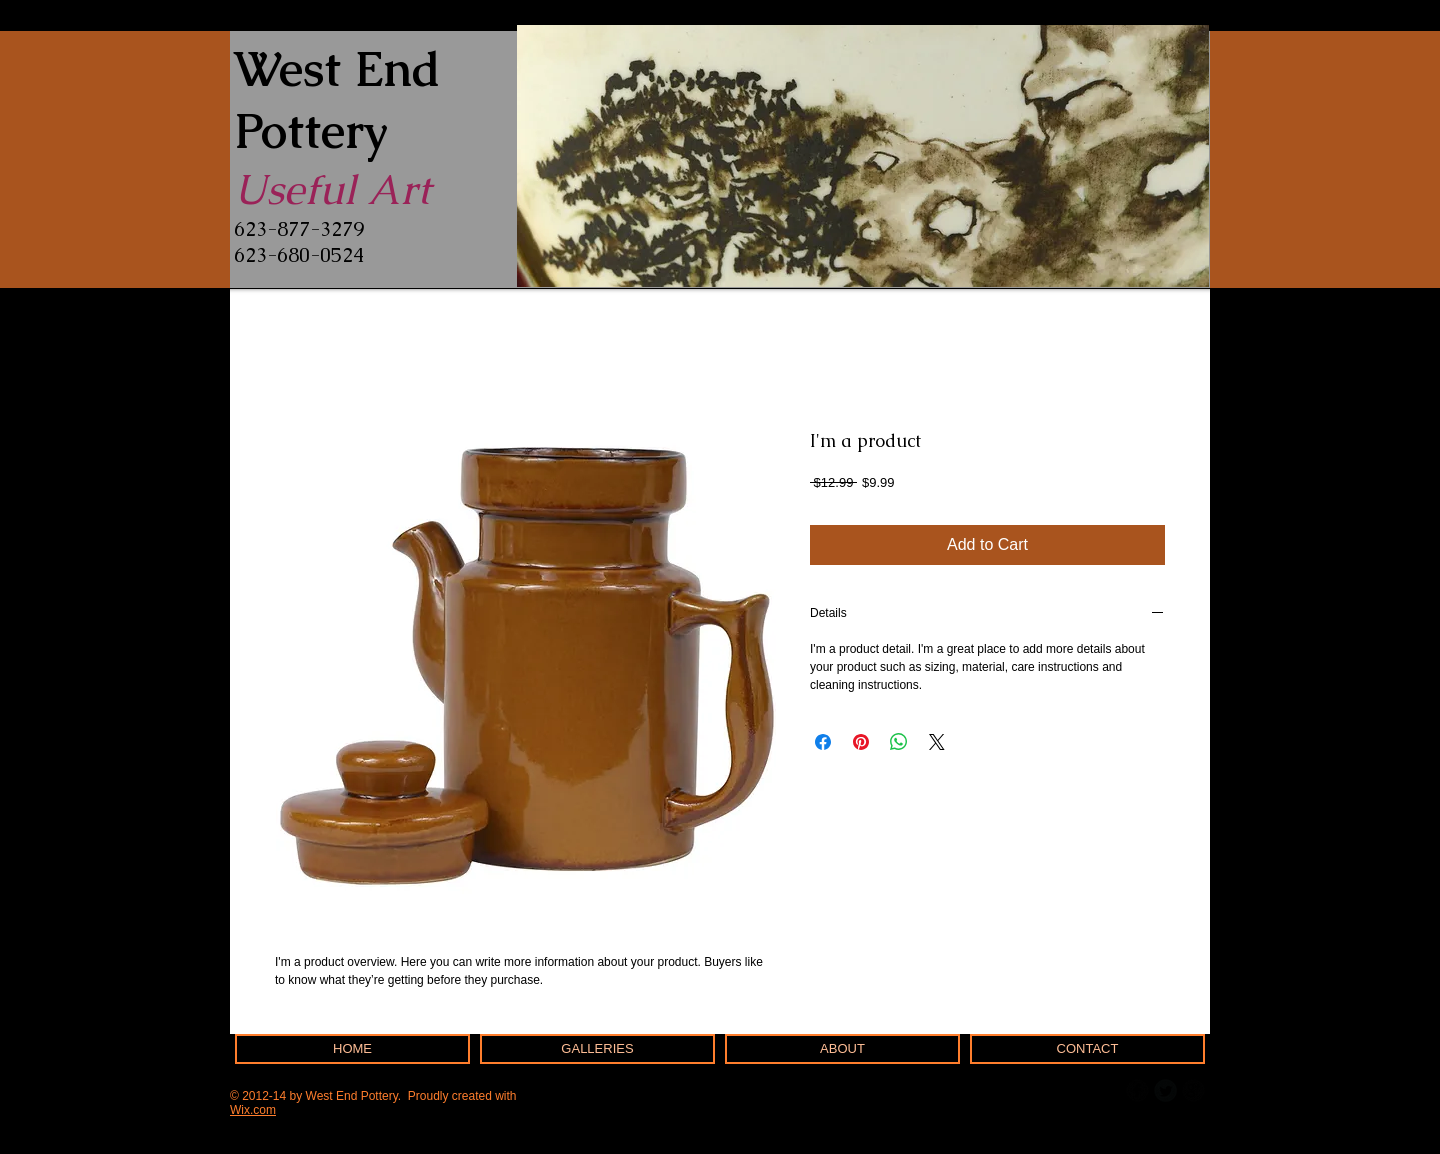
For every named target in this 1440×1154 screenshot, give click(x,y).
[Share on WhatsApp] (899, 742)
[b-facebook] (1137, 1090)
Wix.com (253, 1110)
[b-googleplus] (1193, 1090)
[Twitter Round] (1165, 1090)
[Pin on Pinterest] (861, 742)
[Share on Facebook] (823, 742)
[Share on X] (937, 742)
